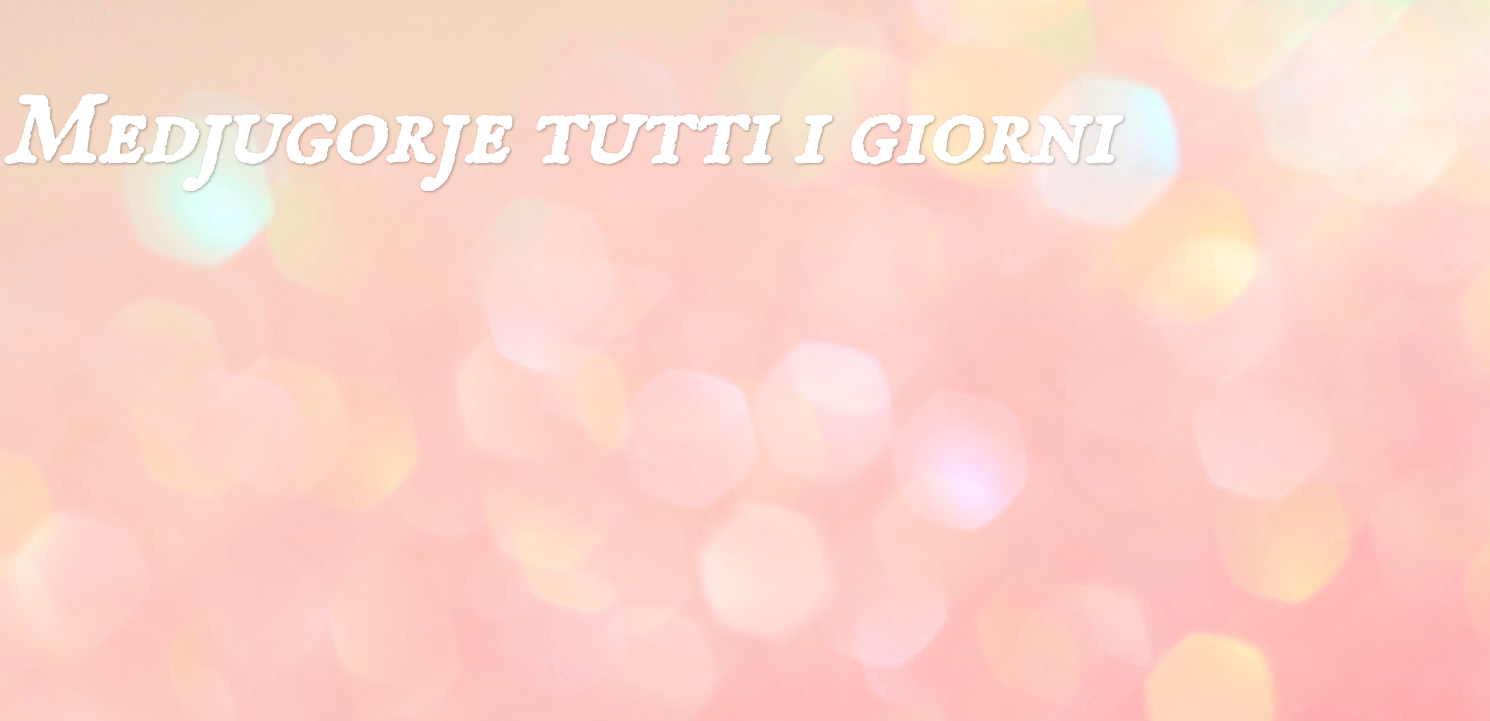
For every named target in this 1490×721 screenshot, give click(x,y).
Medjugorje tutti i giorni (556, 135)
